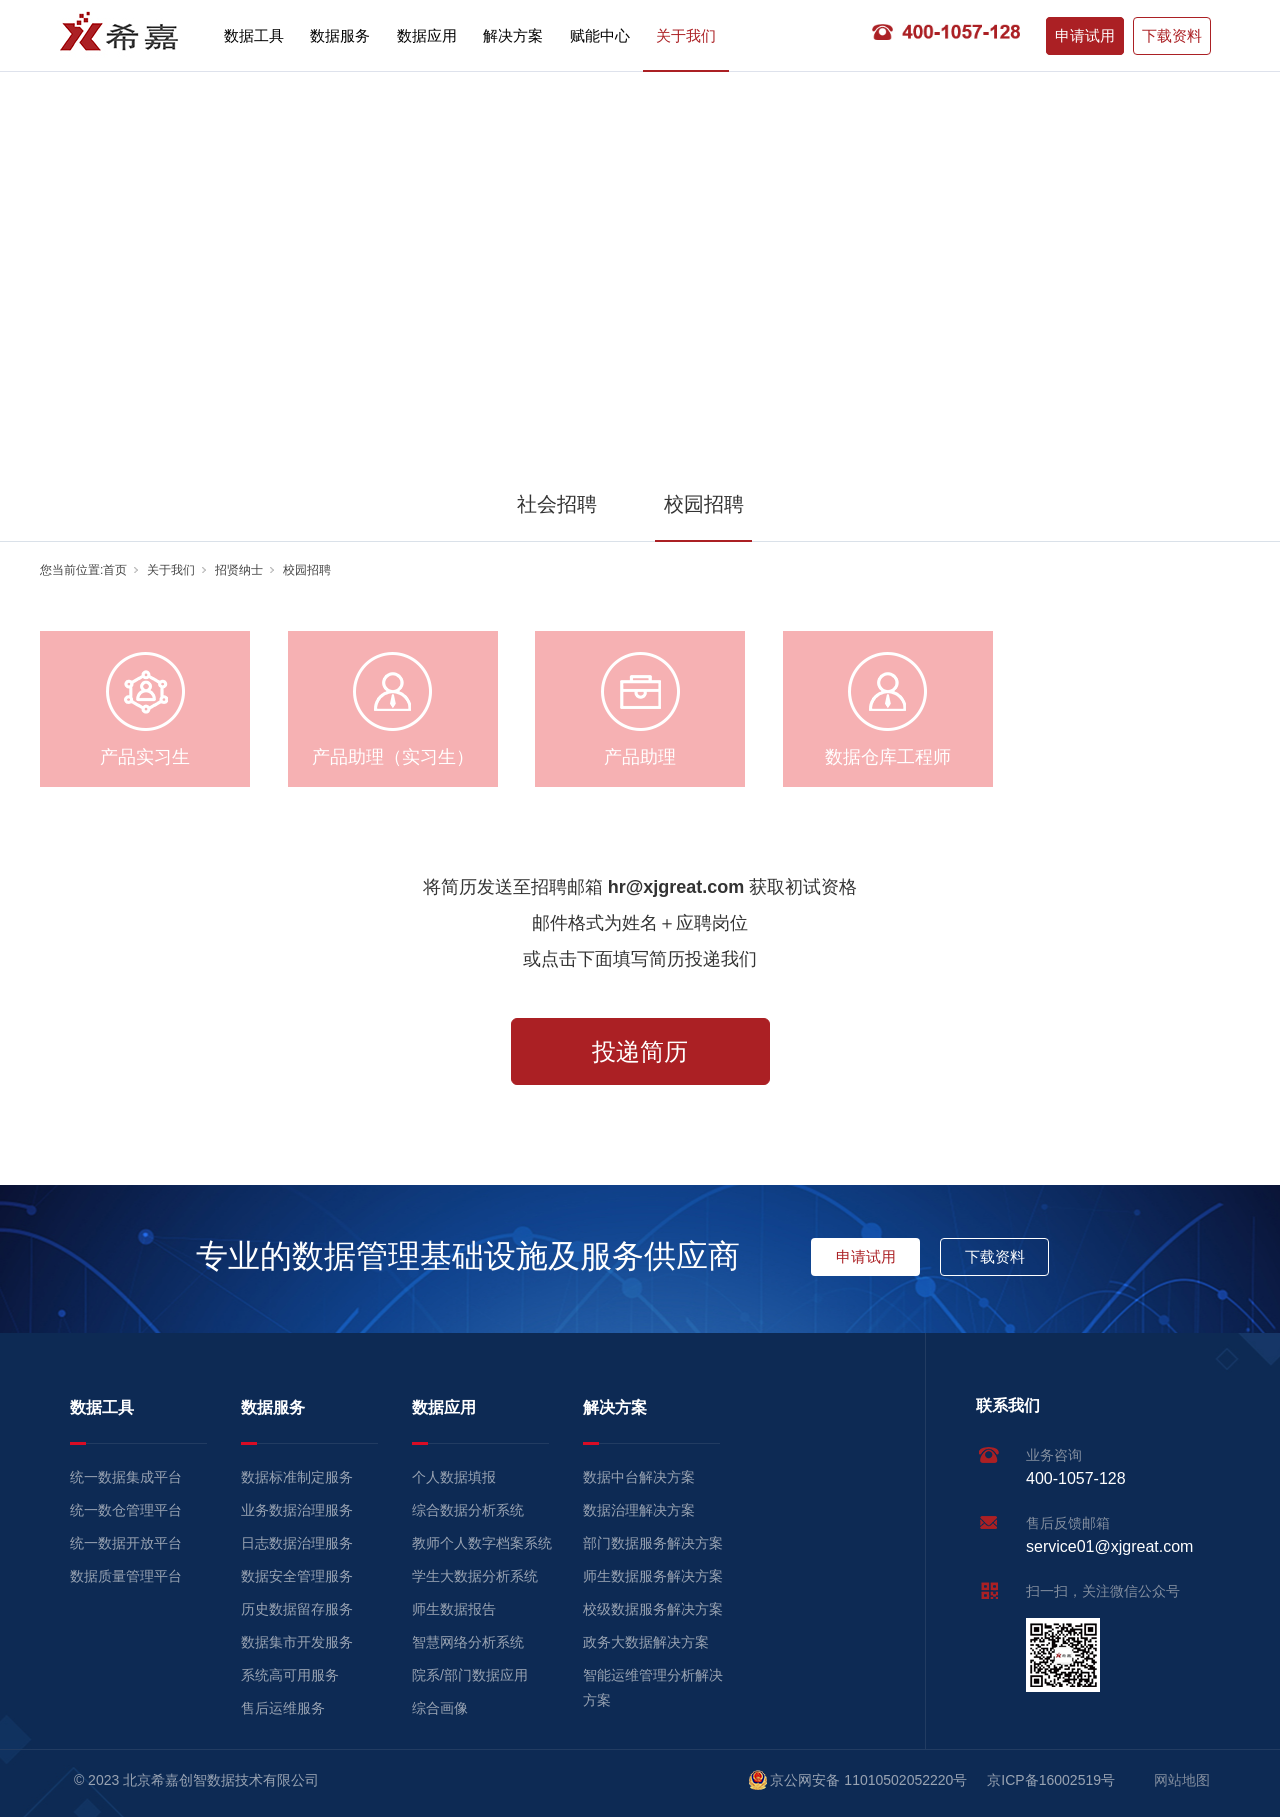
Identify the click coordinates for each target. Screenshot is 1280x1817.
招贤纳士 (239, 570)
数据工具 (254, 35)
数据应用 (427, 35)
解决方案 (513, 35)
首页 (115, 570)
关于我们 (686, 35)
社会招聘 (557, 504)
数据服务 (340, 35)
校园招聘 (704, 504)
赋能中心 (600, 35)
